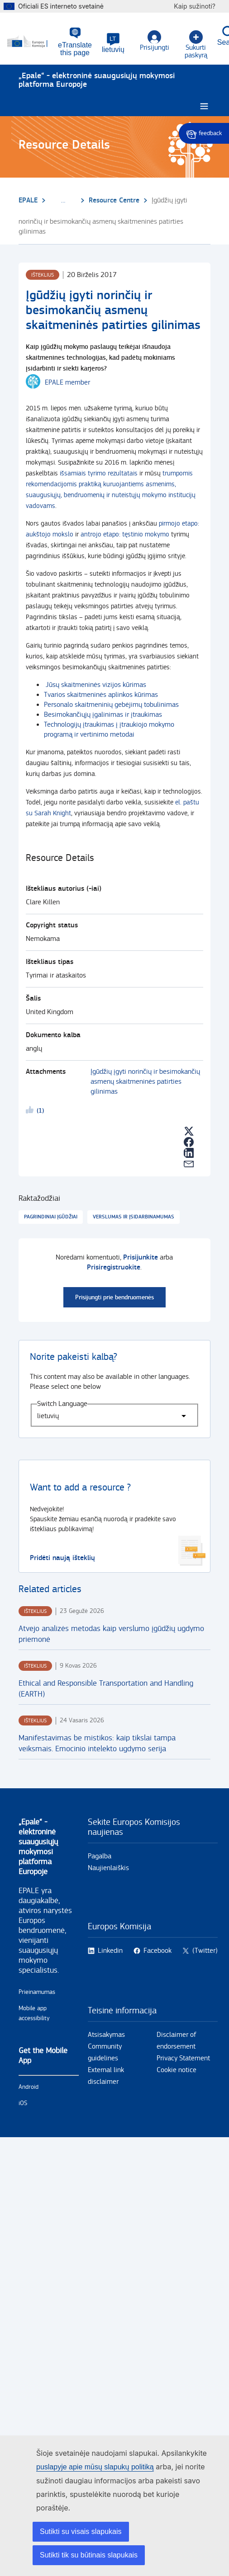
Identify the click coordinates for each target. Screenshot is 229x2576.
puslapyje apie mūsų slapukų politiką (95, 2467)
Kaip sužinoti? (199, 6)
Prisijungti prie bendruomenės (114, 1297)
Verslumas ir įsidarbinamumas (133, 1216)
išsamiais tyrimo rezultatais (99, 473)
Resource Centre (114, 200)
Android (28, 2087)
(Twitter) (205, 1950)
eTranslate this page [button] (75, 48)
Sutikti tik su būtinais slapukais (89, 2555)
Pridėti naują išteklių (62, 1558)
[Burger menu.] (204, 106)
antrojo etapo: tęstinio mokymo (125, 534)
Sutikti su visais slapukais (81, 2531)
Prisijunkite (140, 1257)
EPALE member (67, 382)
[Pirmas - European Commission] (32, 41)
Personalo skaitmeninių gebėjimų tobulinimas (111, 704)
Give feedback (204, 133)
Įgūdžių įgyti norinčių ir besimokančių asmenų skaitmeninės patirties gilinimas (145, 1081)
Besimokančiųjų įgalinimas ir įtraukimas (103, 714)
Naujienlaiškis (108, 1868)
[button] (113, 43)
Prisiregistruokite (113, 1267)
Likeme (31, 1111)
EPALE (28, 200)
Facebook (157, 1950)
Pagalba (99, 1856)
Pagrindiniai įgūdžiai (50, 1216)
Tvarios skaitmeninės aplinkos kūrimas (101, 695)
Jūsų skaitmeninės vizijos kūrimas (96, 685)
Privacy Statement (183, 2058)
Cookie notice (176, 2070)
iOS (23, 2103)
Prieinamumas (37, 1992)
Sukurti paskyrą (196, 44)
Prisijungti (154, 41)
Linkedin (110, 1950)
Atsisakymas (106, 2035)
